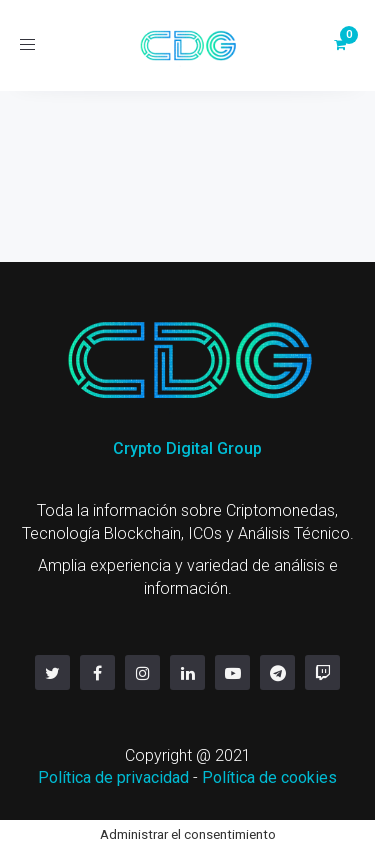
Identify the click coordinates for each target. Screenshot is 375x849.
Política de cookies (269, 777)
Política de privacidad (113, 777)
